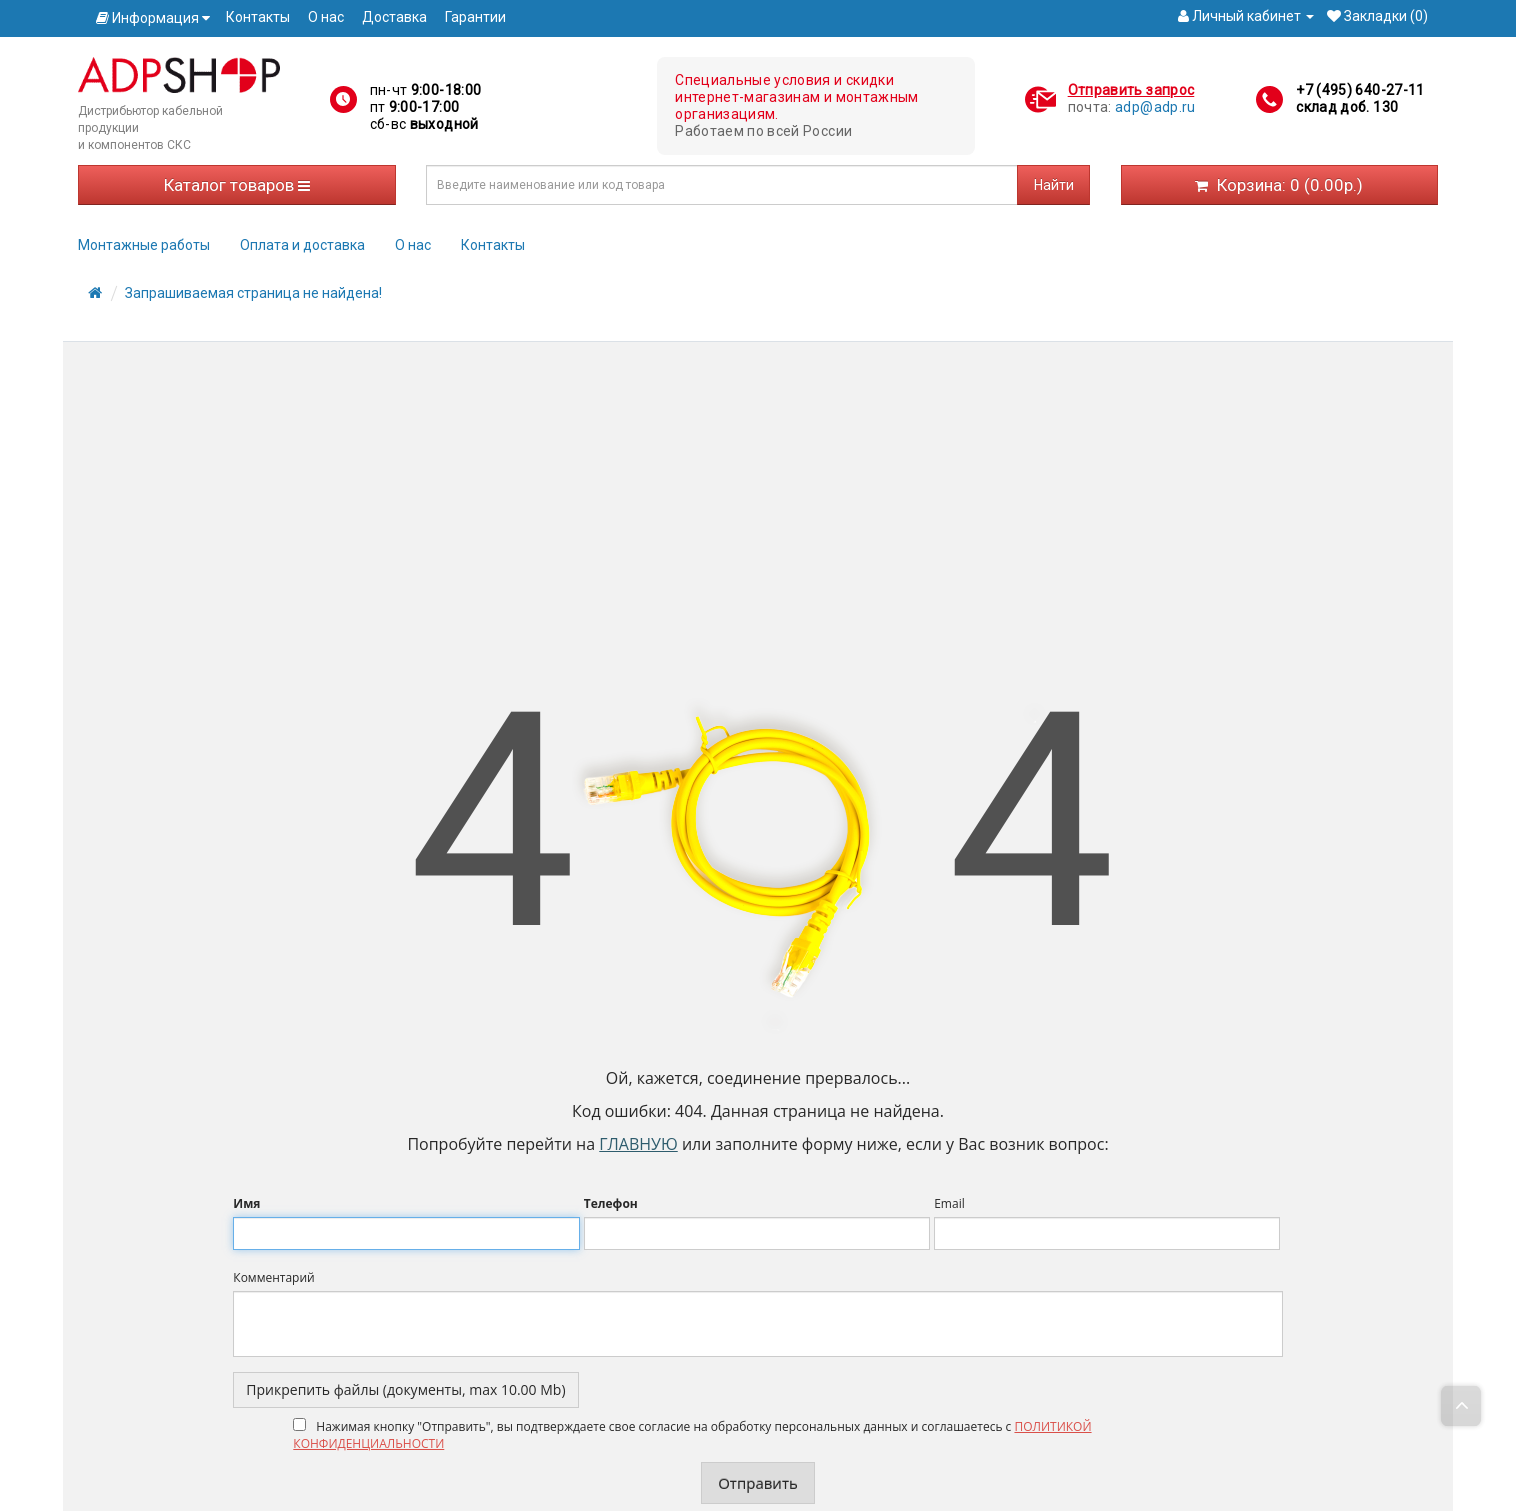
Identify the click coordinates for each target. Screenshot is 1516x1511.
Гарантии (475, 17)
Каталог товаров (237, 185)
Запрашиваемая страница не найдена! (253, 293)
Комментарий (273, 1277)
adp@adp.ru (1155, 107)
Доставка (394, 17)
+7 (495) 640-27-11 (1360, 90)
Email (949, 1203)
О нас (326, 17)
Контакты (258, 17)
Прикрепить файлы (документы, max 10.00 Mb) (405, 1389)
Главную (638, 1144)
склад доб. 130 (1347, 107)
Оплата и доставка (302, 245)
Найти (1054, 185)
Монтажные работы (144, 245)
